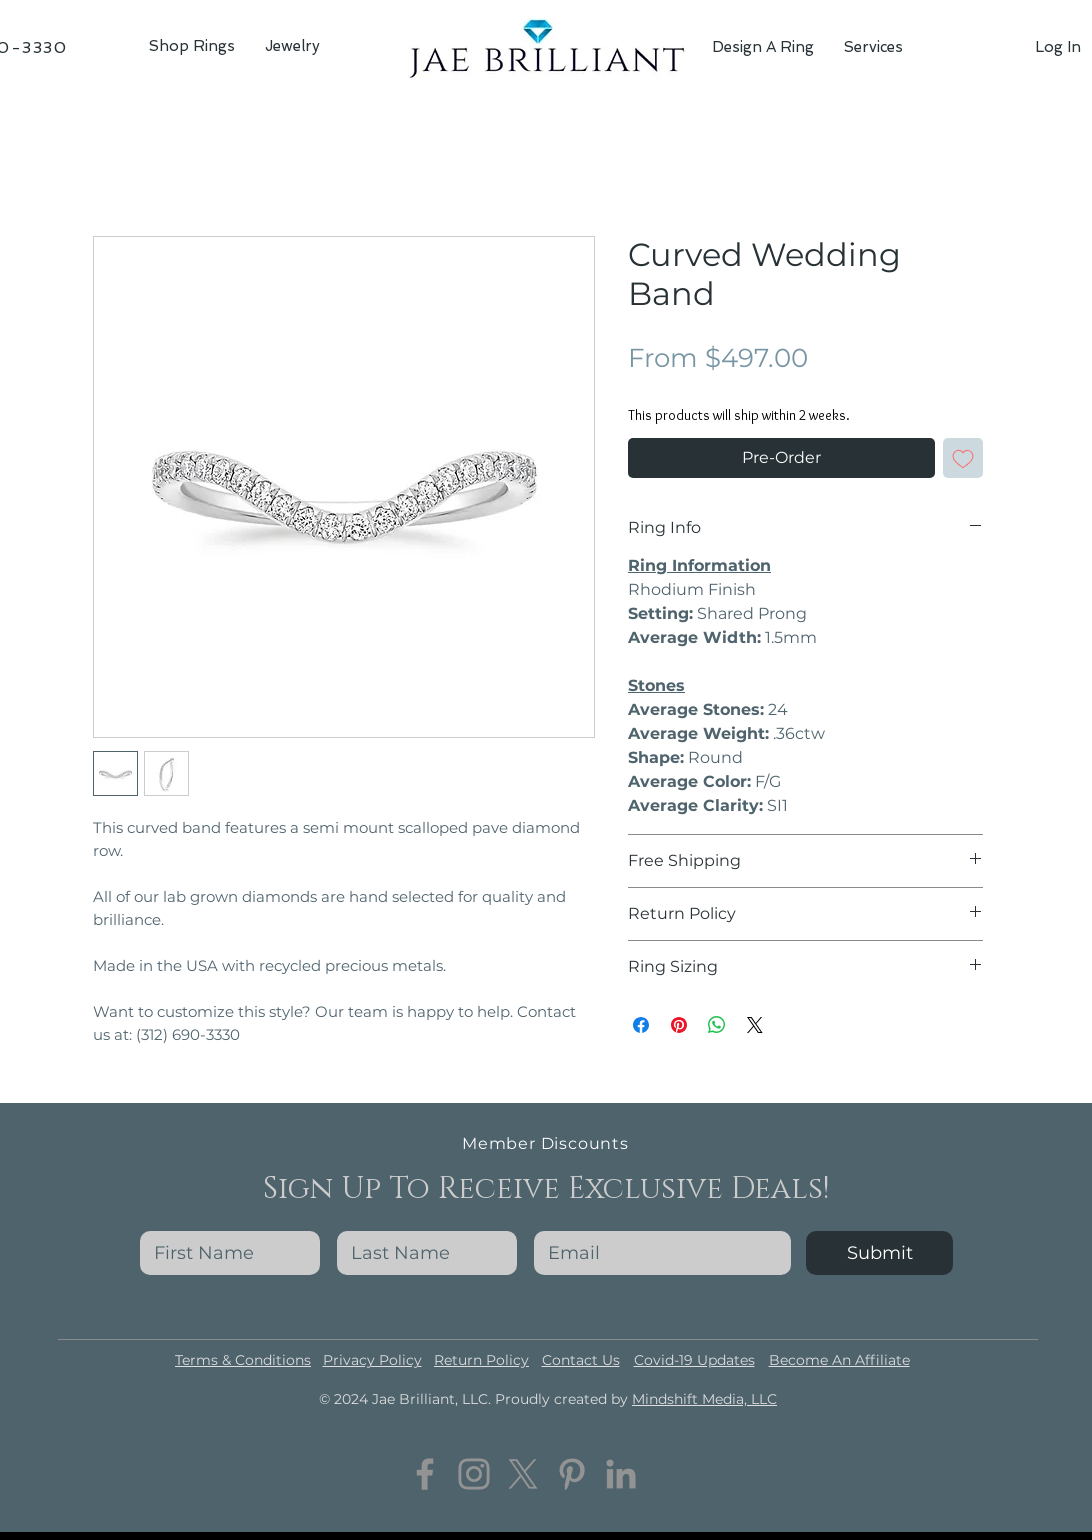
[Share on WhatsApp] (717, 1025)
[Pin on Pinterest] (679, 1025)
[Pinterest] (572, 1474)
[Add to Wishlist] (963, 458)
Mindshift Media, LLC (704, 1399)
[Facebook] (425, 1474)
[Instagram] (474, 1474)
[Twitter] (523, 1474)
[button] (292, 46)
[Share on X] (755, 1025)
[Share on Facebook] (641, 1025)
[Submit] (879, 1253)
